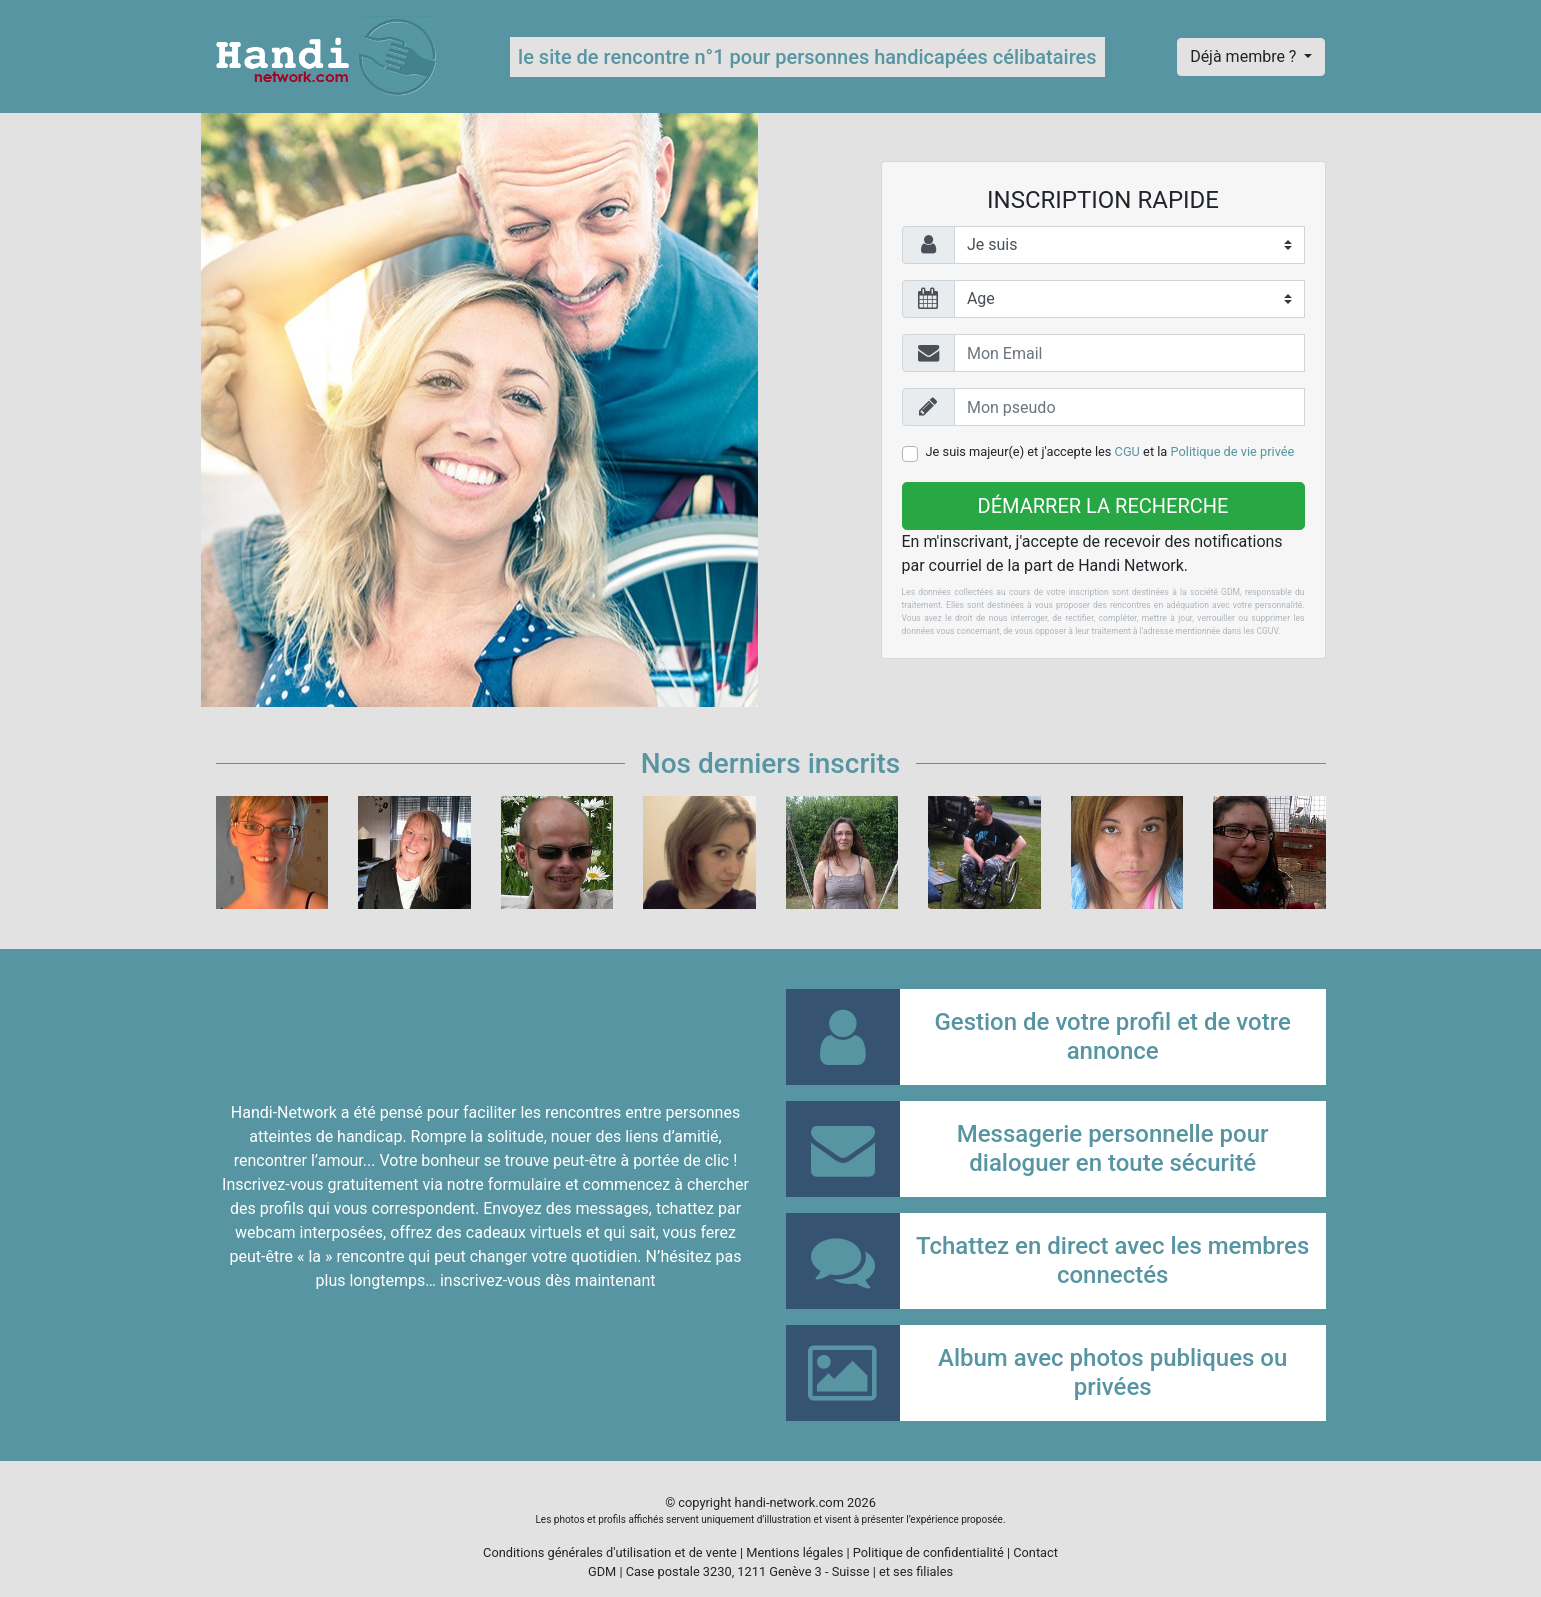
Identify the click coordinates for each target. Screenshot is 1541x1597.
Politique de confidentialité (928, 1552)
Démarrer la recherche (1103, 506)
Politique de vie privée (1233, 451)
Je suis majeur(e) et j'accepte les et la (1110, 451)
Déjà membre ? (1245, 56)
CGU (1127, 451)
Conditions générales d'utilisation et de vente (610, 1552)
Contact (1035, 1552)
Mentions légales (794, 1552)
